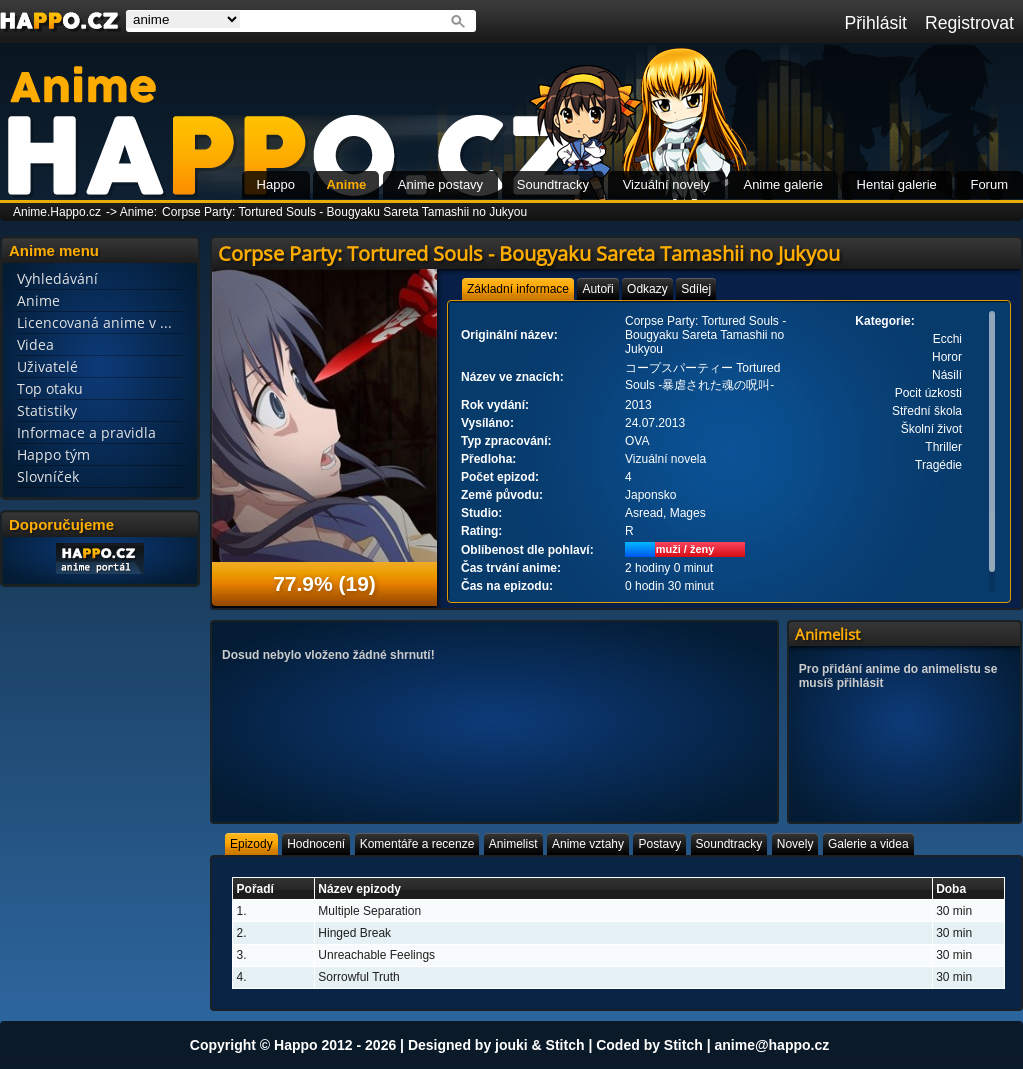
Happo (276, 184)
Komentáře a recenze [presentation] (417, 844)
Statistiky (47, 410)
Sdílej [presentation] (696, 289)
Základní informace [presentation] (518, 289)
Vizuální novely (666, 184)
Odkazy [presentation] (647, 289)
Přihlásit (875, 23)
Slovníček (48, 476)
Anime (346, 184)
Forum (989, 184)
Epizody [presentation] (251, 844)
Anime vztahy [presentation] (588, 844)
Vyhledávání (57, 278)
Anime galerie (783, 184)
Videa (35, 344)
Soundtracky (553, 184)
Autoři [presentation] (597, 289)
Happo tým (53, 454)
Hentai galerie (897, 184)
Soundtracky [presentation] (729, 844)
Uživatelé (47, 366)
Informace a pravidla (86, 432)
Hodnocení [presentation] (316, 844)
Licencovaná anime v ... (94, 322)
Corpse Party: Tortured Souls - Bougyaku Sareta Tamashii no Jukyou (344, 212)
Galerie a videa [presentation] (868, 844)
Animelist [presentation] (513, 844)
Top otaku (50, 388)
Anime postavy (440, 184)
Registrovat (969, 23)
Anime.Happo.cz (57, 212)
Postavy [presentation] (659, 844)
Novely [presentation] (795, 844)
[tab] (518, 289)
